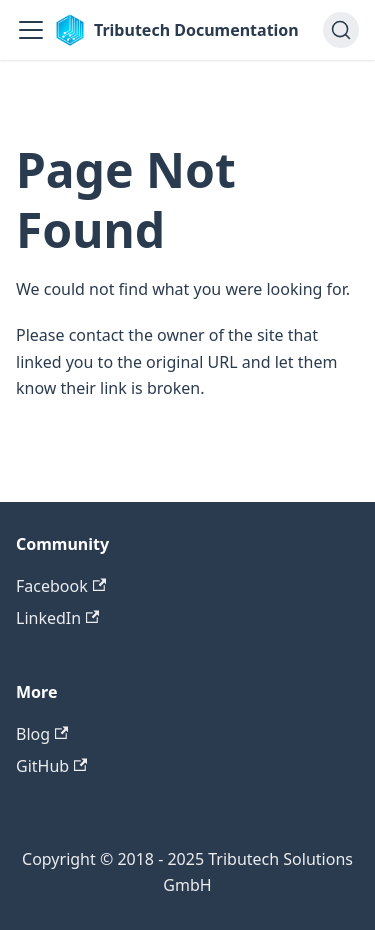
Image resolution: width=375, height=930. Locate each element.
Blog (42, 734)
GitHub (51, 766)
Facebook (61, 586)
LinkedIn (57, 618)
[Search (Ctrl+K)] (341, 30)
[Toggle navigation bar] (31, 30)
